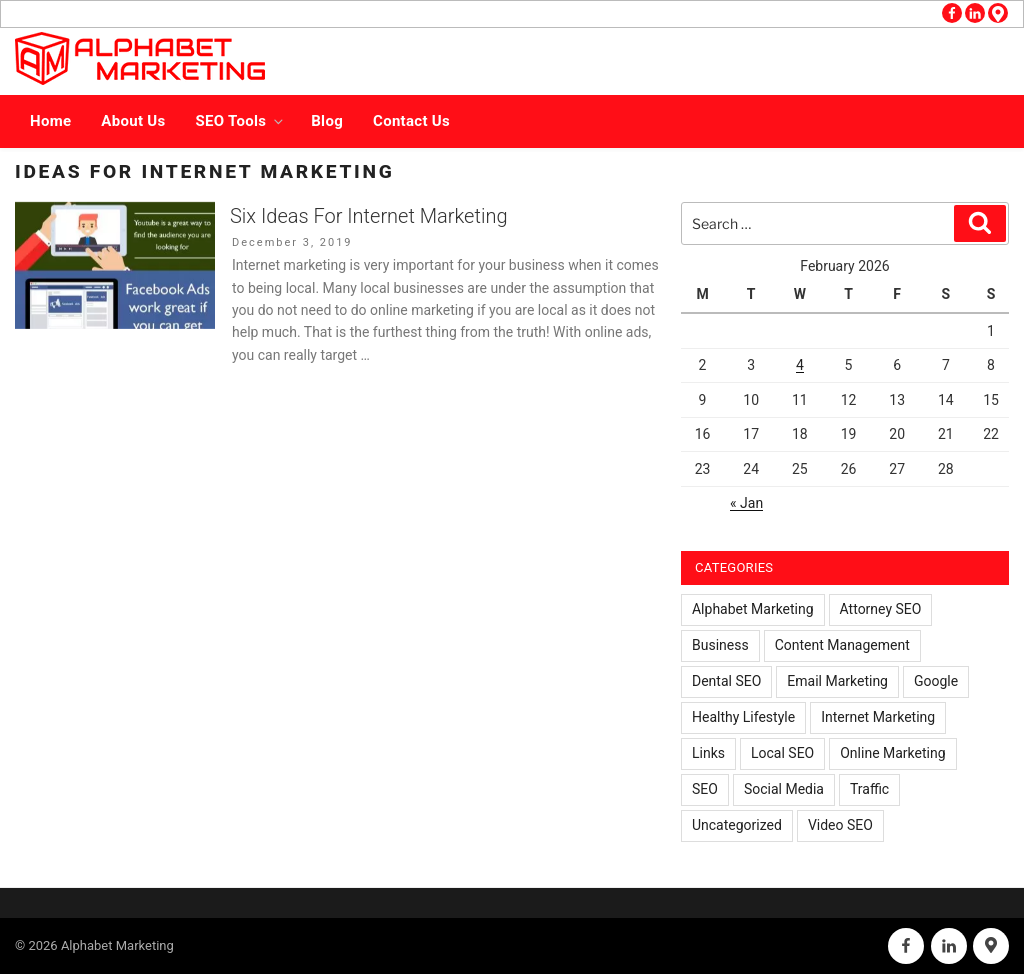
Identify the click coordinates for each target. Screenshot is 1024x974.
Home (50, 121)
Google (936, 681)
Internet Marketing (878, 717)
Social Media (784, 789)
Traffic (869, 789)
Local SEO (782, 753)
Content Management (842, 645)
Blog (327, 121)
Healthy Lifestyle (743, 717)
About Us (133, 121)
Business (720, 645)
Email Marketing (837, 681)
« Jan (746, 503)
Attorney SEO (881, 609)
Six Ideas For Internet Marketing (368, 216)
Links (708, 753)
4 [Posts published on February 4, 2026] (800, 365)
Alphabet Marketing (753, 609)
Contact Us (411, 121)
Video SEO (840, 825)
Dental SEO (726, 681)
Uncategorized (737, 825)
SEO (705, 789)
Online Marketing (892, 753)
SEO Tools (241, 121)
